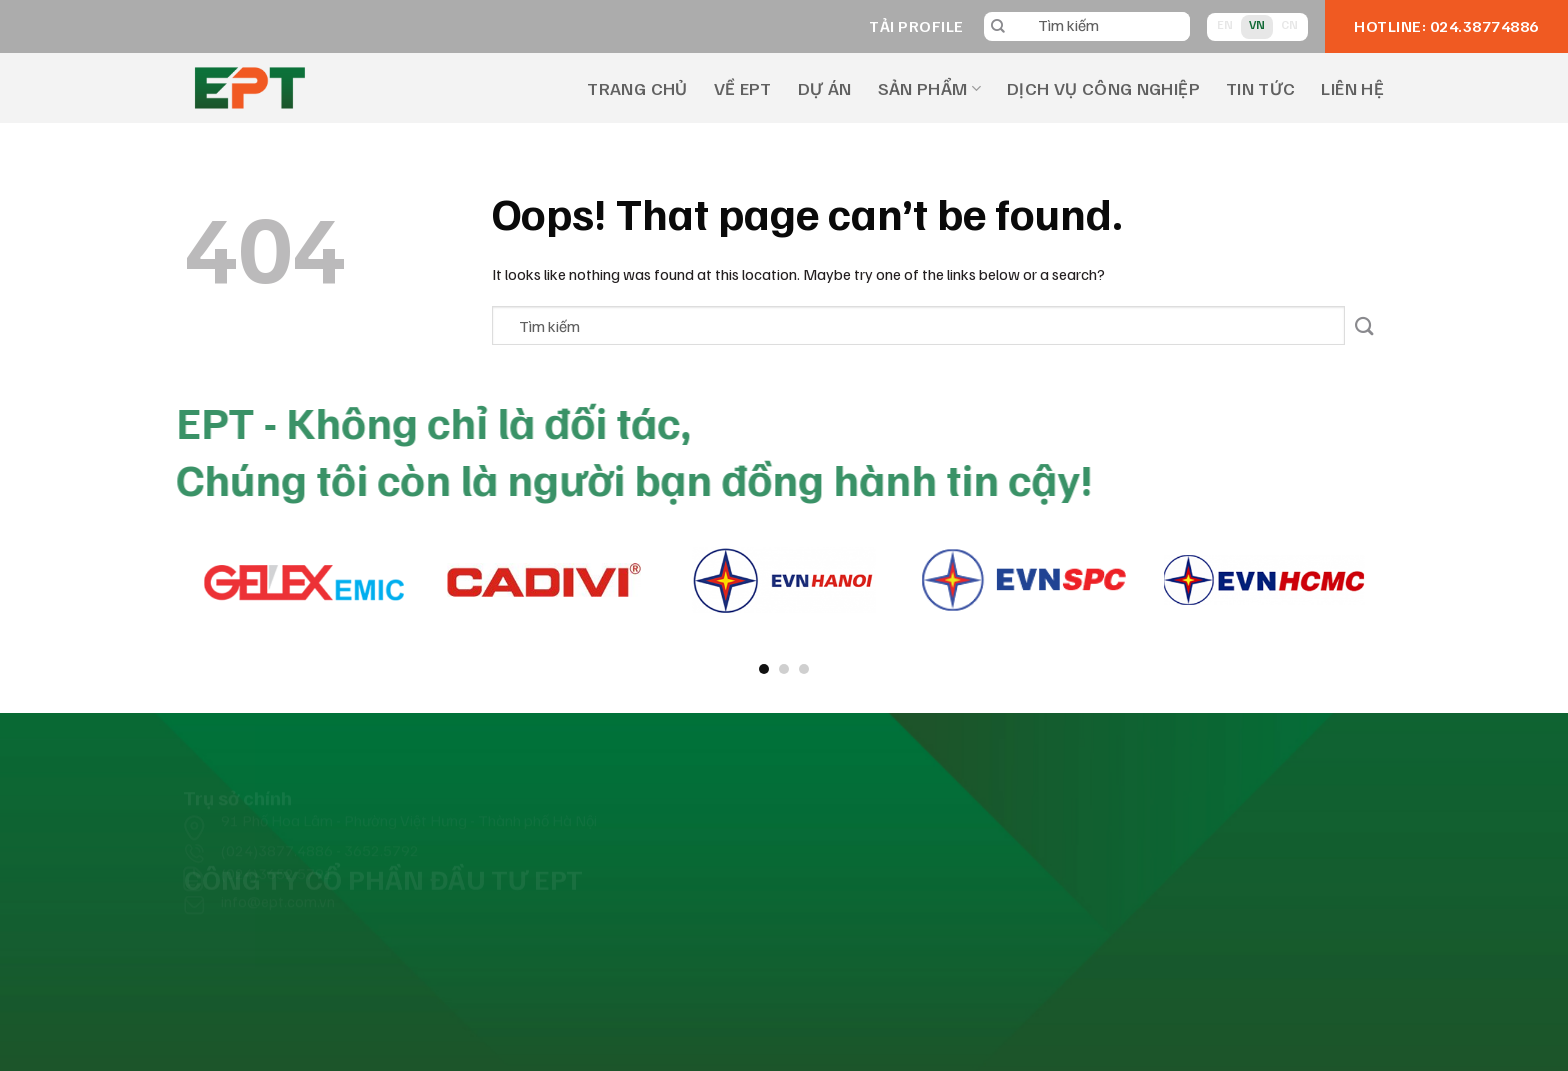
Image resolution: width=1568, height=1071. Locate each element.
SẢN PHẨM (929, 88)
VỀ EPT (743, 88)
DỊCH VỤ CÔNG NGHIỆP (1103, 88)
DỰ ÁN (825, 88)
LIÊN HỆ (1352, 88)
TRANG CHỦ (637, 88)
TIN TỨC (1261, 88)
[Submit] (1364, 325)
